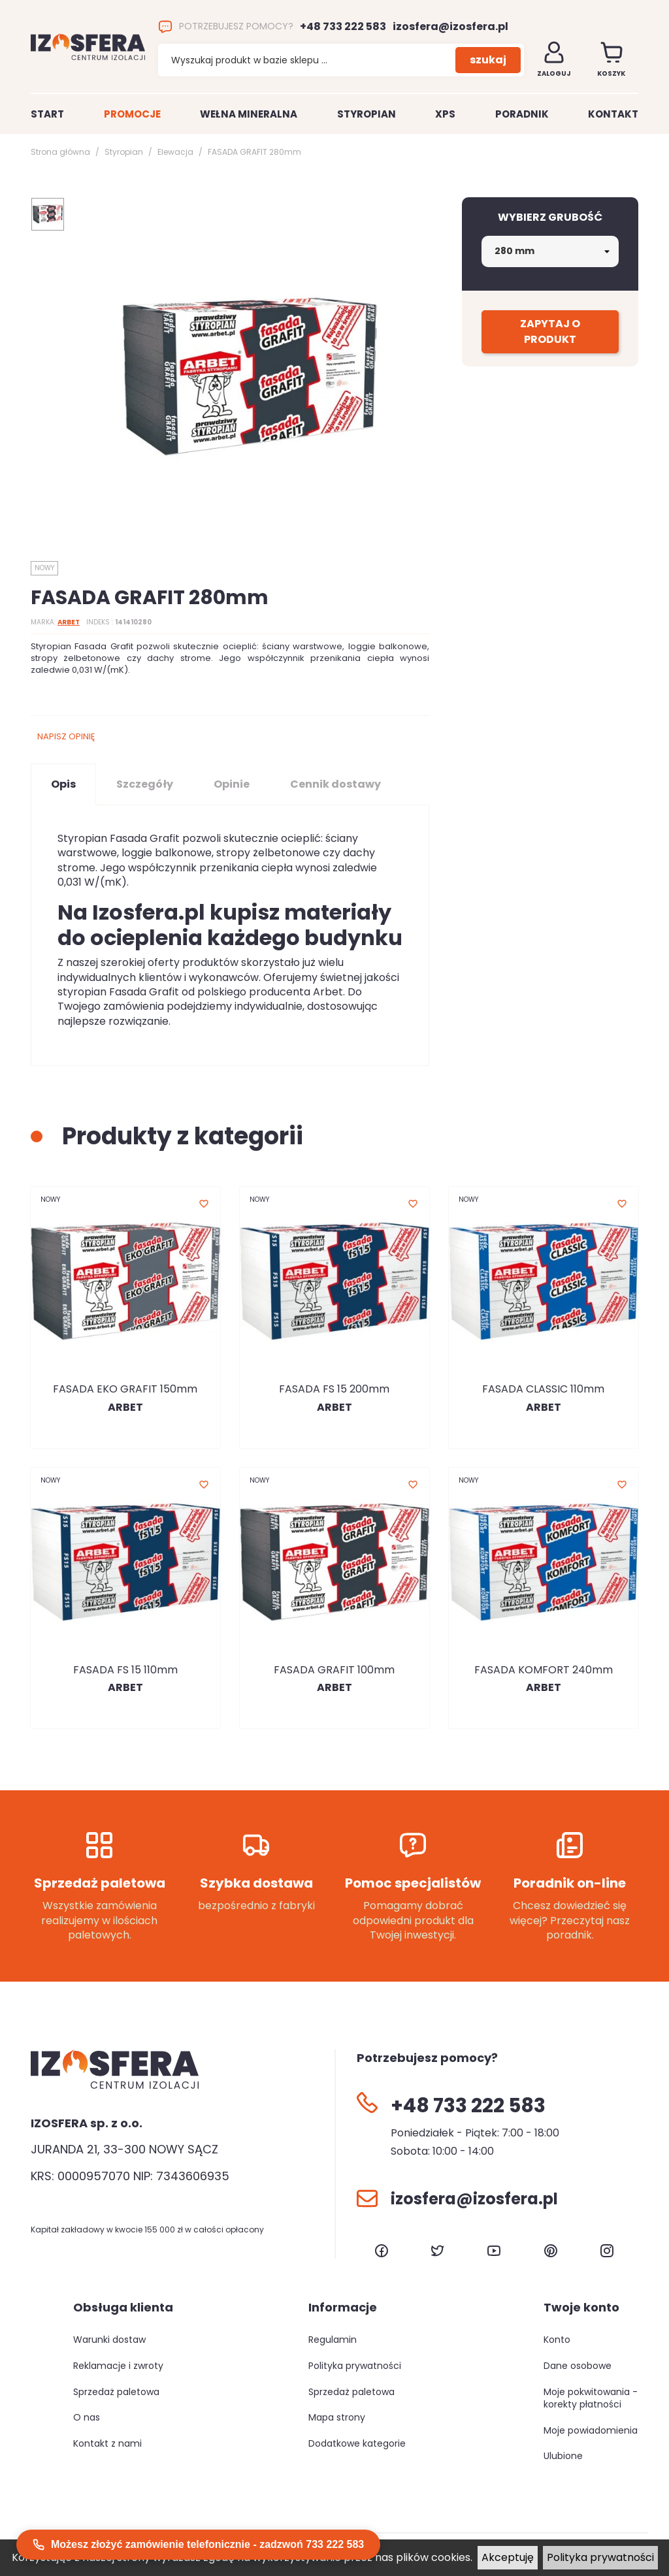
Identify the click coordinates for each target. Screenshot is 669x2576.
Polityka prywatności (600, 2557)
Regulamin (332, 2339)
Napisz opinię (66, 736)
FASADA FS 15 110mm (125, 1669)
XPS (445, 114)
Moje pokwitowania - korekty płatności (591, 2398)
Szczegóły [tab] (144, 784)
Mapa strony (336, 2417)
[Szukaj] (306, 60)
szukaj (488, 59)
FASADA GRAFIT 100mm (334, 1669)
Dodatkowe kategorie (357, 2443)
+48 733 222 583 (343, 26)
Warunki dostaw (109, 2339)
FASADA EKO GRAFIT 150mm (125, 1388)
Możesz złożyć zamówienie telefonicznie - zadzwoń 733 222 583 (198, 2545)
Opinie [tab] (232, 784)
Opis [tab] (63, 784)
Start (47, 114)
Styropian (366, 114)
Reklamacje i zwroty (118, 2365)
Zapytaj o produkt (550, 331)
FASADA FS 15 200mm (334, 1388)
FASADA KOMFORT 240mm (543, 1669)
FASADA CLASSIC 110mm (543, 1388)
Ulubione (563, 2455)
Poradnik (522, 114)
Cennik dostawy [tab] (335, 784)
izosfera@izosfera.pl (450, 26)
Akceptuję (507, 2557)
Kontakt (613, 114)
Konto (557, 2339)
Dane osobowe (578, 2365)
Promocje (132, 114)
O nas (86, 2417)
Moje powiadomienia (591, 2430)
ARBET (68, 622)
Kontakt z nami (107, 2443)
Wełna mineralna (248, 114)
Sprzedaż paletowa (116, 2391)
